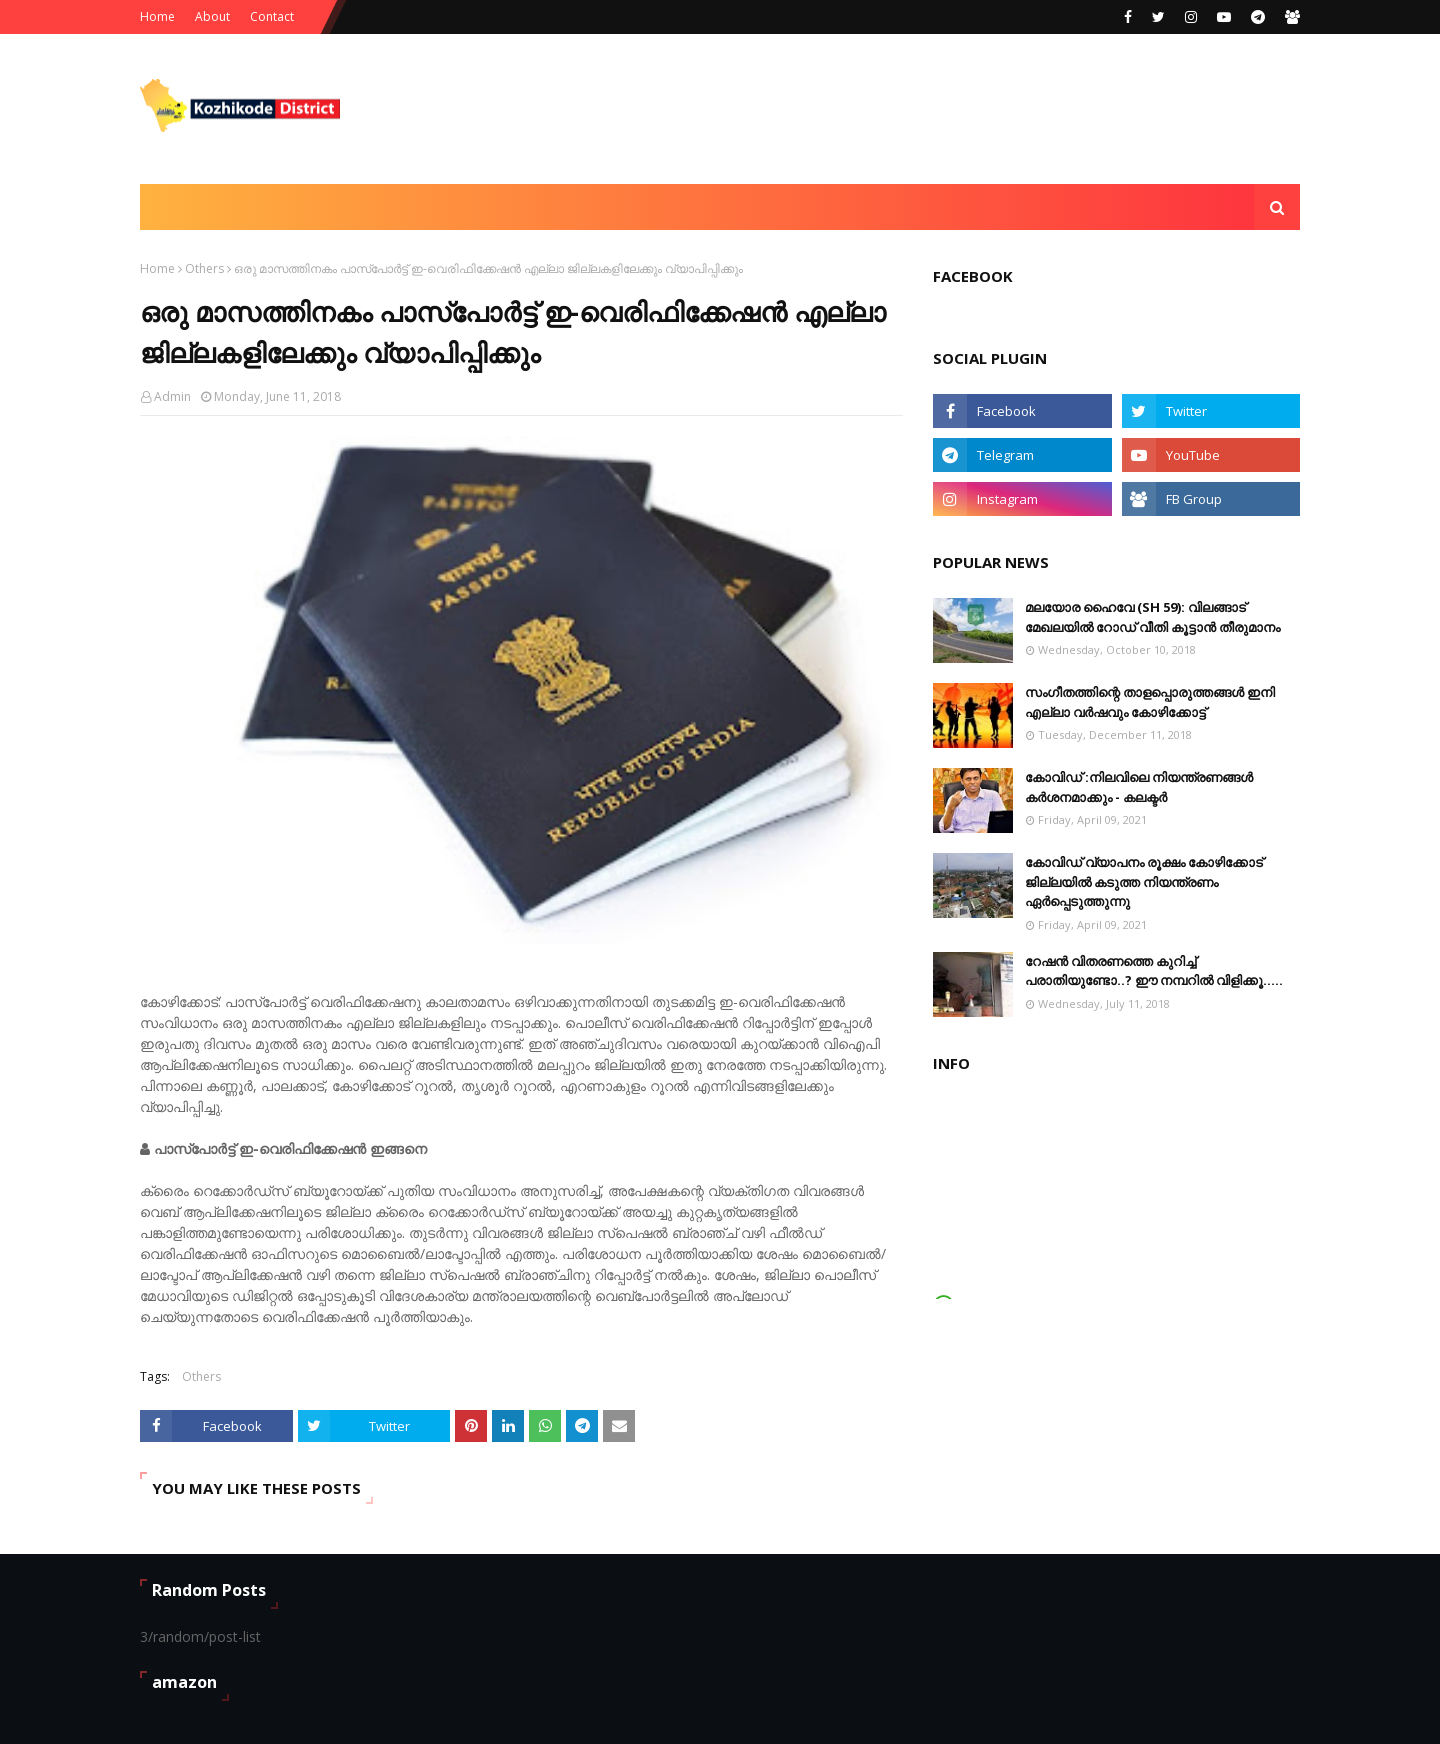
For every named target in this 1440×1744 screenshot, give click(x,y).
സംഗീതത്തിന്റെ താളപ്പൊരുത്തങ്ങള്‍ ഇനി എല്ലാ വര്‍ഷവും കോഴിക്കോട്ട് (1150, 702)
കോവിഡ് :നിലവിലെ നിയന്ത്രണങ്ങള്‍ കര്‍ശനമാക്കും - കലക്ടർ (1139, 787)
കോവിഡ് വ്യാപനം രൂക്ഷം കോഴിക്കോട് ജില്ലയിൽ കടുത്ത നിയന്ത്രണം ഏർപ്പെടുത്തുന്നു (1144, 881)
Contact (272, 16)
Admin (172, 396)
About (212, 16)
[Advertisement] (936, 109)
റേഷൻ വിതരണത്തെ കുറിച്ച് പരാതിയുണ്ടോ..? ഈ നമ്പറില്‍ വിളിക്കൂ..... (1154, 971)
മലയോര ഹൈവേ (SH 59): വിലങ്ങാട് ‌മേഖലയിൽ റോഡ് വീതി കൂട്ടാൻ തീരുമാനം (1152, 617)
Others (204, 268)
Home (157, 16)
